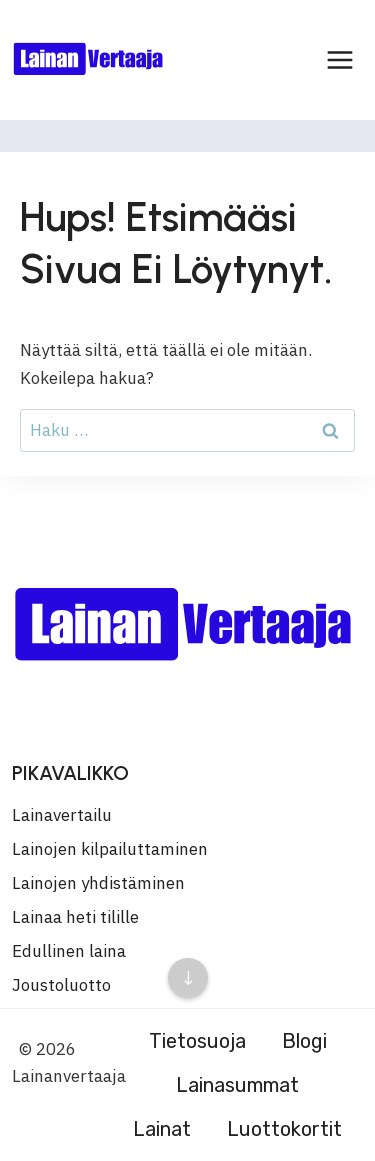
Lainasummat (237, 1085)
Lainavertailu (62, 815)
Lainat (162, 1129)
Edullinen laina (69, 951)
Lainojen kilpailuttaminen (110, 849)
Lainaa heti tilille (75, 917)
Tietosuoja (197, 1041)
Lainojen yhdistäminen (98, 883)
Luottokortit (284, 1129)
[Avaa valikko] (339, 59)
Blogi (304, 1041)
